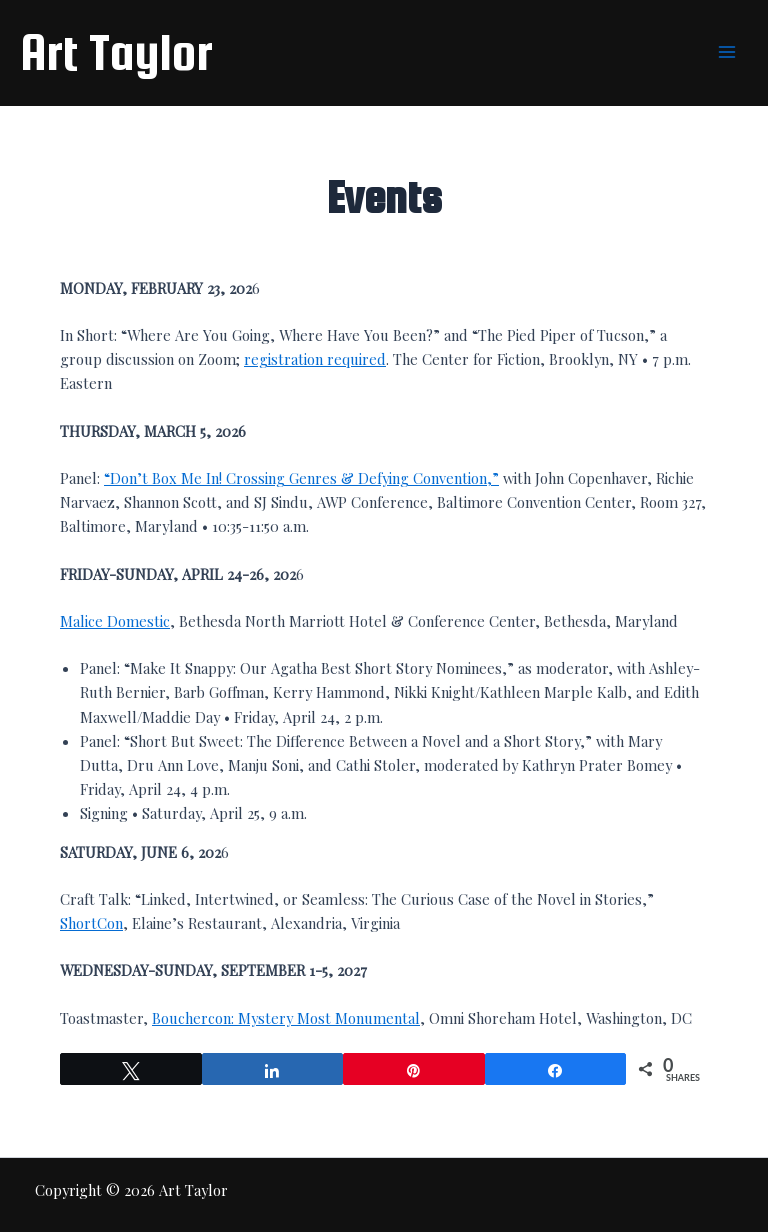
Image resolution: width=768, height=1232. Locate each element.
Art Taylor (116, 52)
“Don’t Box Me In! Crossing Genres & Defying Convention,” (301, 478)
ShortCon (91, 923)
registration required (315, 359)
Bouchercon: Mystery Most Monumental (286, 1018)
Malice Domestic (115, 621)
